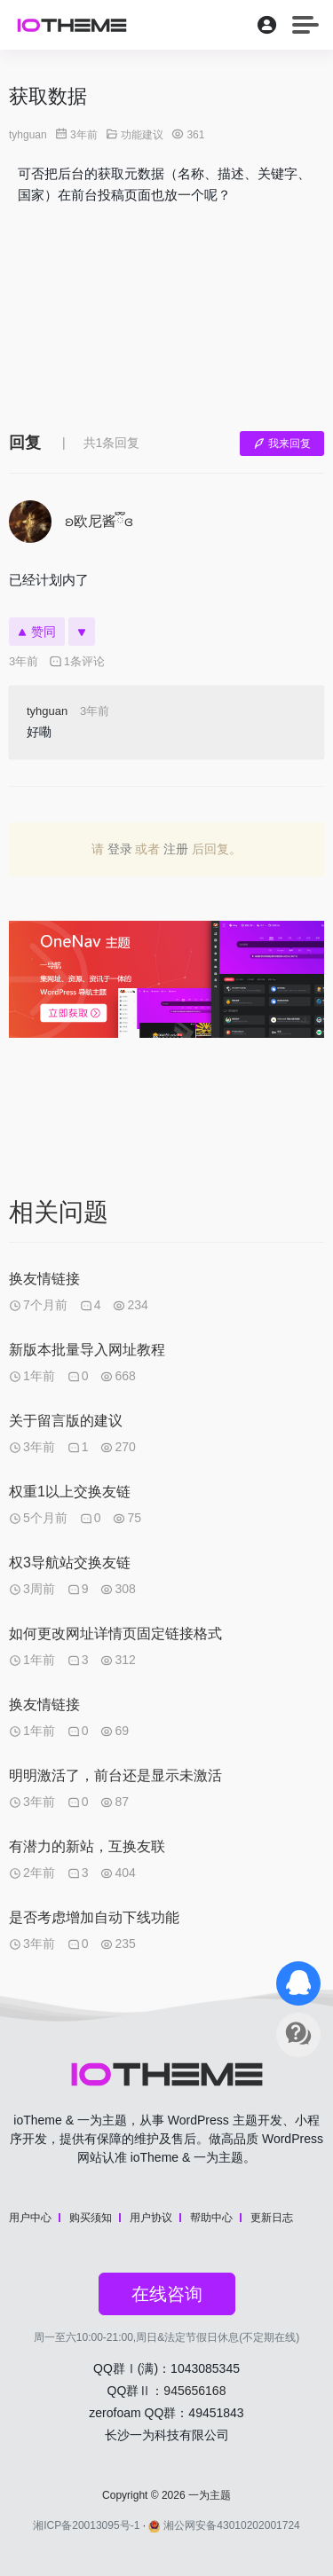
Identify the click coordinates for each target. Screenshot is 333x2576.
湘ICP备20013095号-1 (86, 2525)
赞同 (37, 631)
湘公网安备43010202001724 (223, 2525)
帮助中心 (211, 2217)
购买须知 (90, 2217)
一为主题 (209, 2495)
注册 (175, 849)
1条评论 (77, 661)
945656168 (194, 2391)
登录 (119, 849)
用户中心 (30, 2217)
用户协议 (151, 2217)
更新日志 (271, 2217)
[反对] (81, 631)
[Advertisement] (166, 314)
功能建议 (142, 135)
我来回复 (282, 443)
